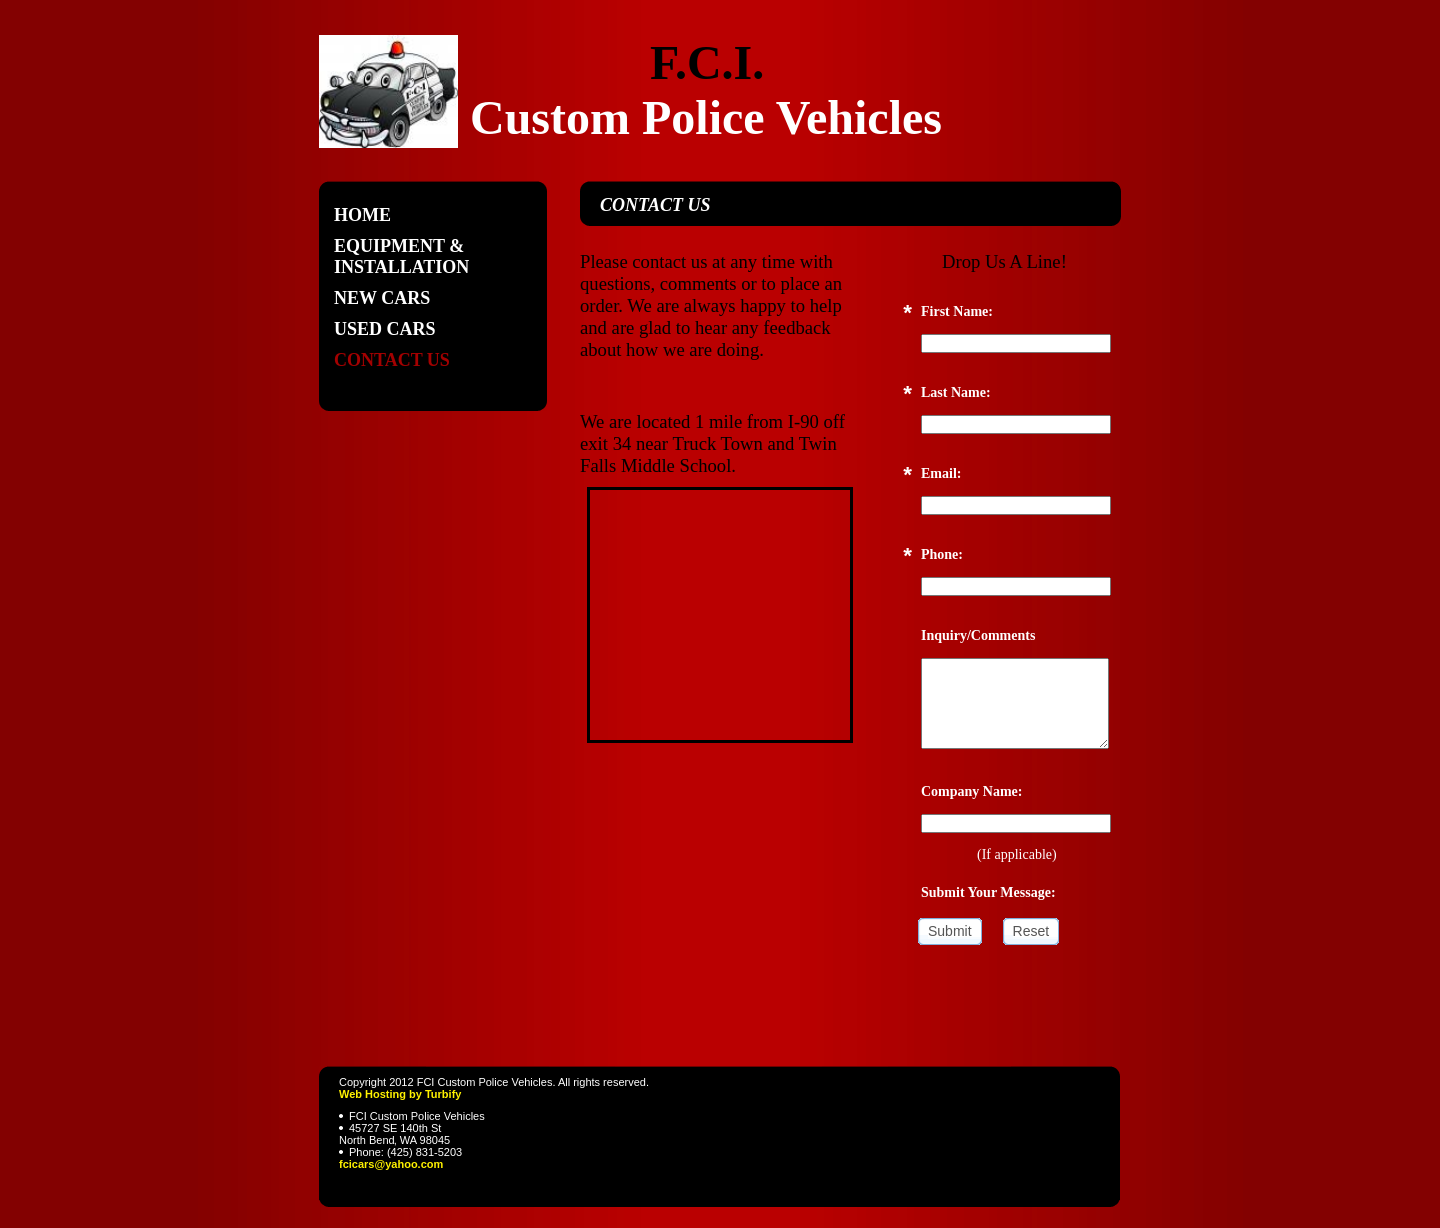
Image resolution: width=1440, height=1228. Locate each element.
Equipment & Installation (401, 256)
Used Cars (385, 329)
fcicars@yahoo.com (391, 1164)
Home (362, 215)
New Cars (382, 298)
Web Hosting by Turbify (400, 1094)
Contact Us (392, 360)
